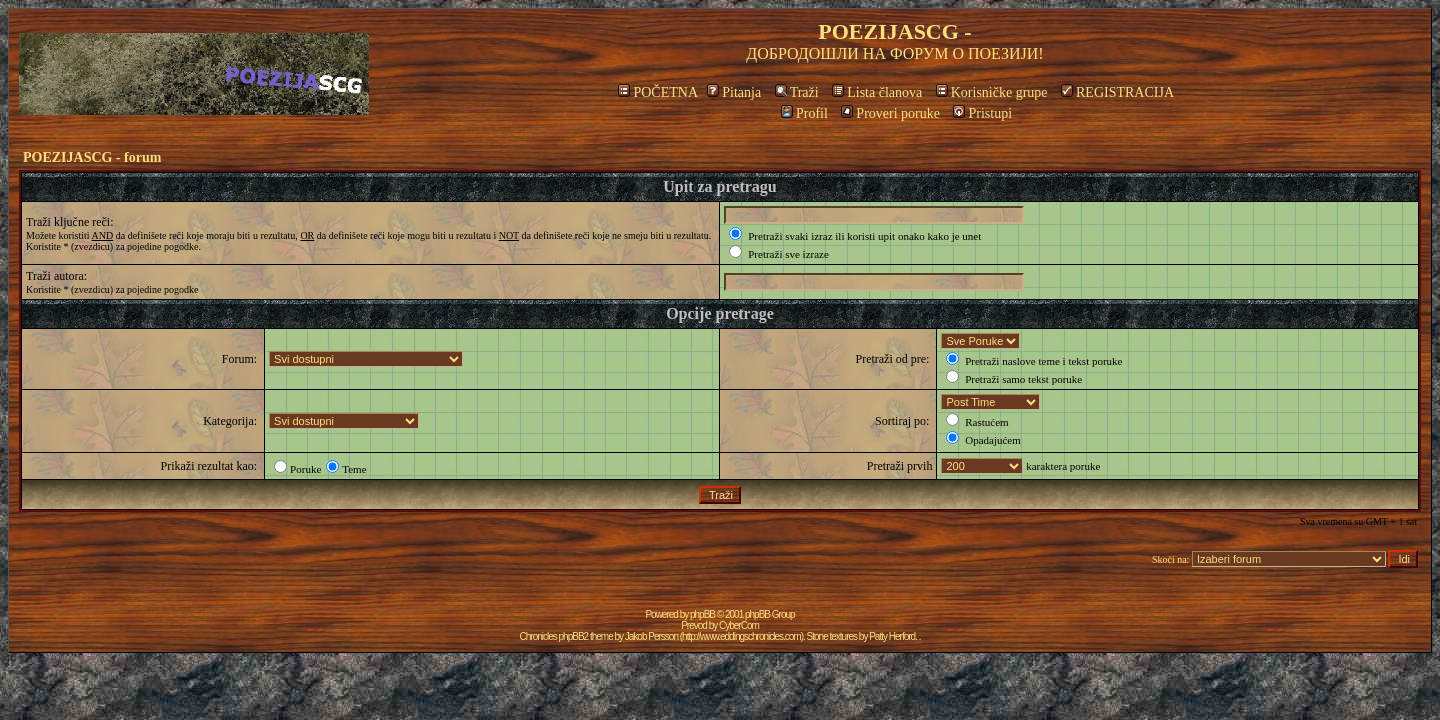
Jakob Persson (651, 636)
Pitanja (734, 92)
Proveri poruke (890, 113)
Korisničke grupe (992, 92)
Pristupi (982, 113)
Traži (797, 92)
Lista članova (877, 92)
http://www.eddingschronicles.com (741, 636)
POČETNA (657, 92)
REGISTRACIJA (1117, 92)
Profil (804, 113)
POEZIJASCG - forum (92, 157)
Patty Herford (892, 636)
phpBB (702, 614)
